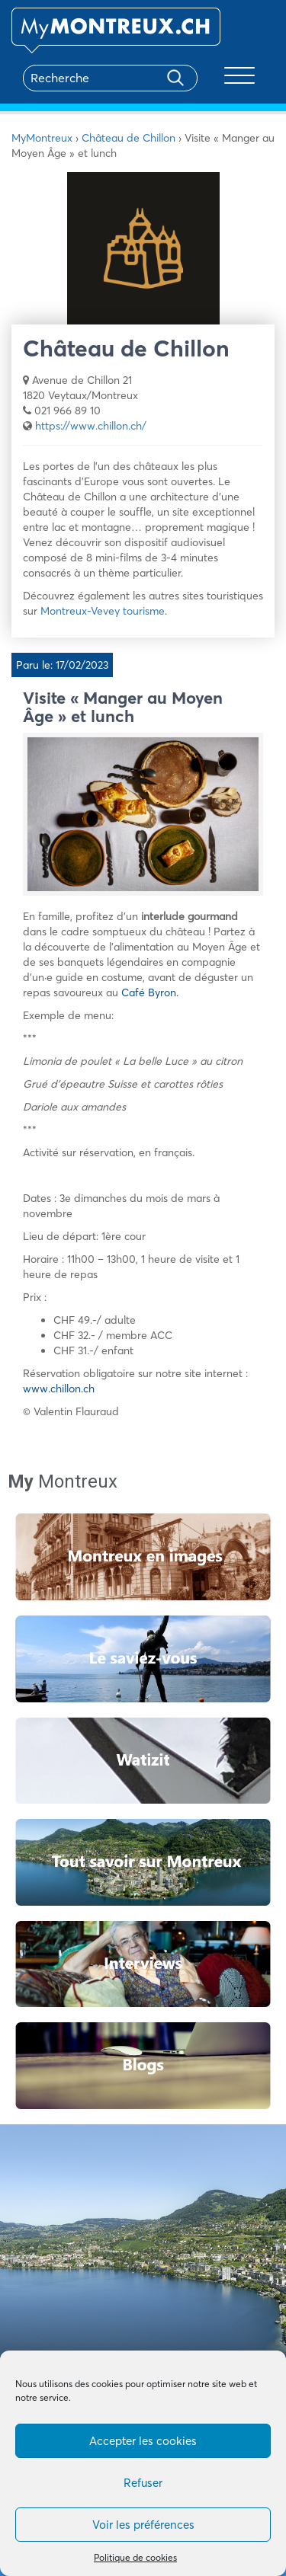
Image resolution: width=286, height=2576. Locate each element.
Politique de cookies (135, 2557)
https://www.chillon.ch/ (90, 426)
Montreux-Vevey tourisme (102, 611)
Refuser (143, 2482)
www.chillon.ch (59, 1388)
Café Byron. (149, 992)
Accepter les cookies (143, 2441)
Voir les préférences (143, 2524)
